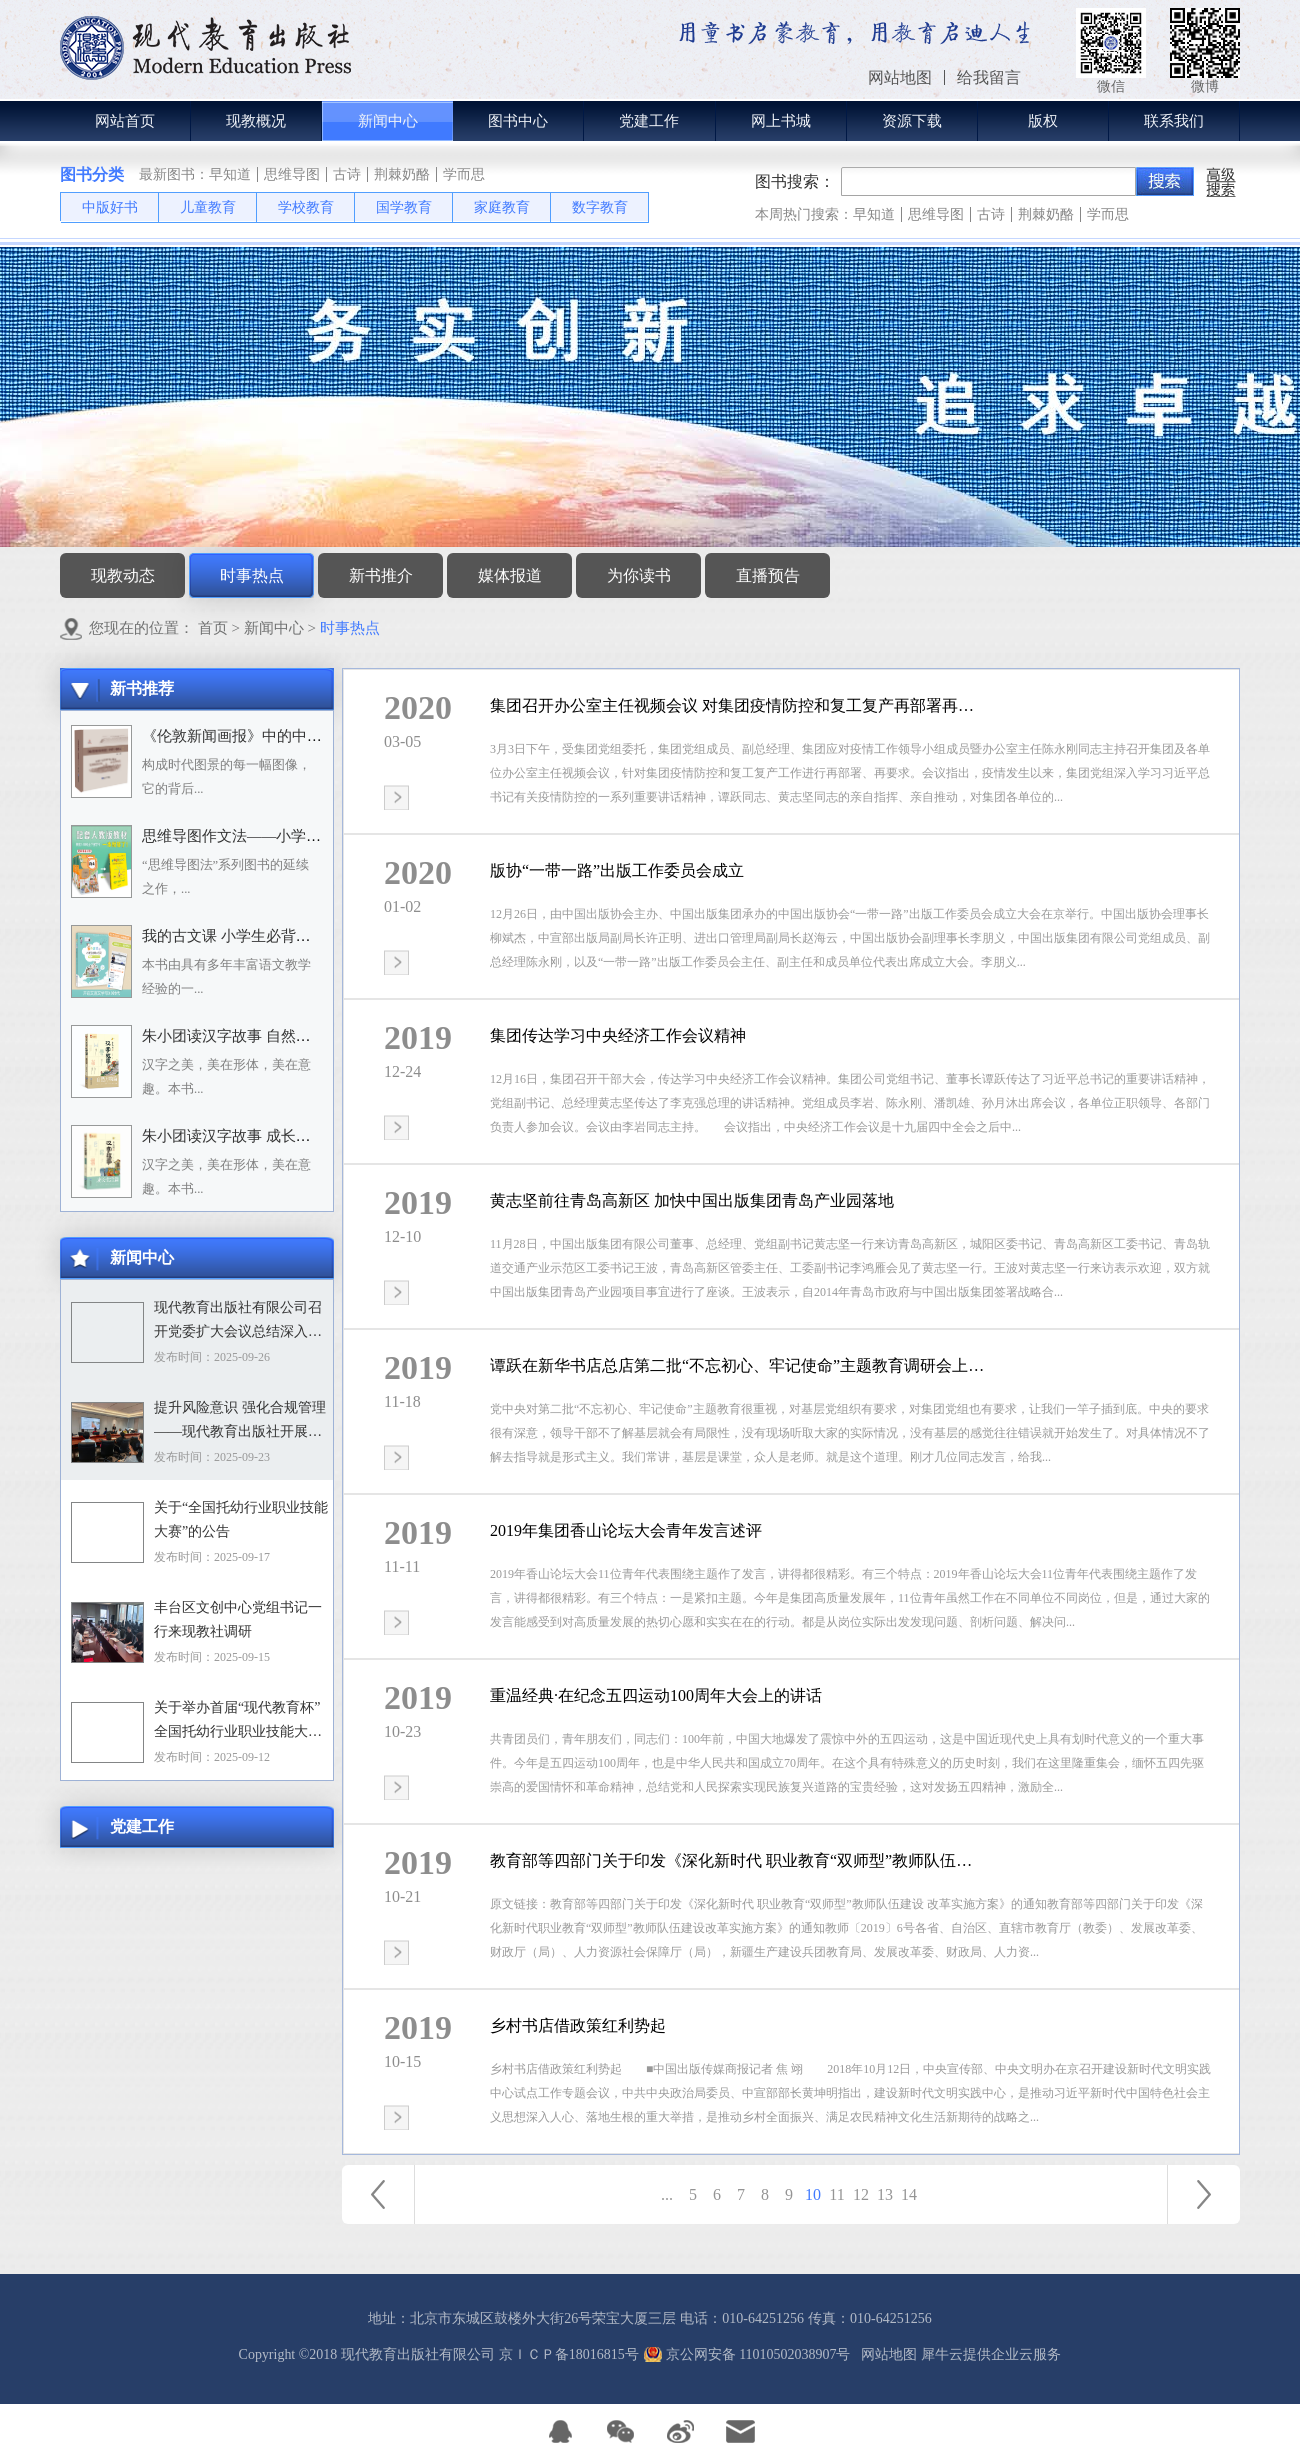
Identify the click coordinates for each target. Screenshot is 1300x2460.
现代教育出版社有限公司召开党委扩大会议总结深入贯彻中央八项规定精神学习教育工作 (238, 1322)
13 (885, 2194)
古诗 (347, 174)
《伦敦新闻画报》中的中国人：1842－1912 (284, 736)
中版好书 (110, 207)
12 (861, 2194)
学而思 (464, 174)
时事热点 (350, 628)
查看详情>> (396, 797)
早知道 (230, 174)
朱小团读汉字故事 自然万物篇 (241, 1036)
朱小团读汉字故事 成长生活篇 (241, 1136)
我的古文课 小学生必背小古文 (241, 936)
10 (813, 2194)
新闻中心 (274, 628)
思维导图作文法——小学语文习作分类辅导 (284, 836)
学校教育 (306, 207)
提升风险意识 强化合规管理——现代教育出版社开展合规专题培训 (240, 1422)
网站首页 (125, 121)
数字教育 (600, 207)
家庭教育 (502, 207)
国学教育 (404, 207)
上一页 (378, 2194)
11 (836, 2194)
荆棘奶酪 (402, 174)
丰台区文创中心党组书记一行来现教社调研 (238, 1619)
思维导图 (292, 174)
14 (909, 2194)
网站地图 (885, 2354)
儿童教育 (208, 207)
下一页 (1204, 2194)
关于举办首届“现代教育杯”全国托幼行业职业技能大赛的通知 (238, 1722)
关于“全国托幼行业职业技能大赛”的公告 (241, 1519)
